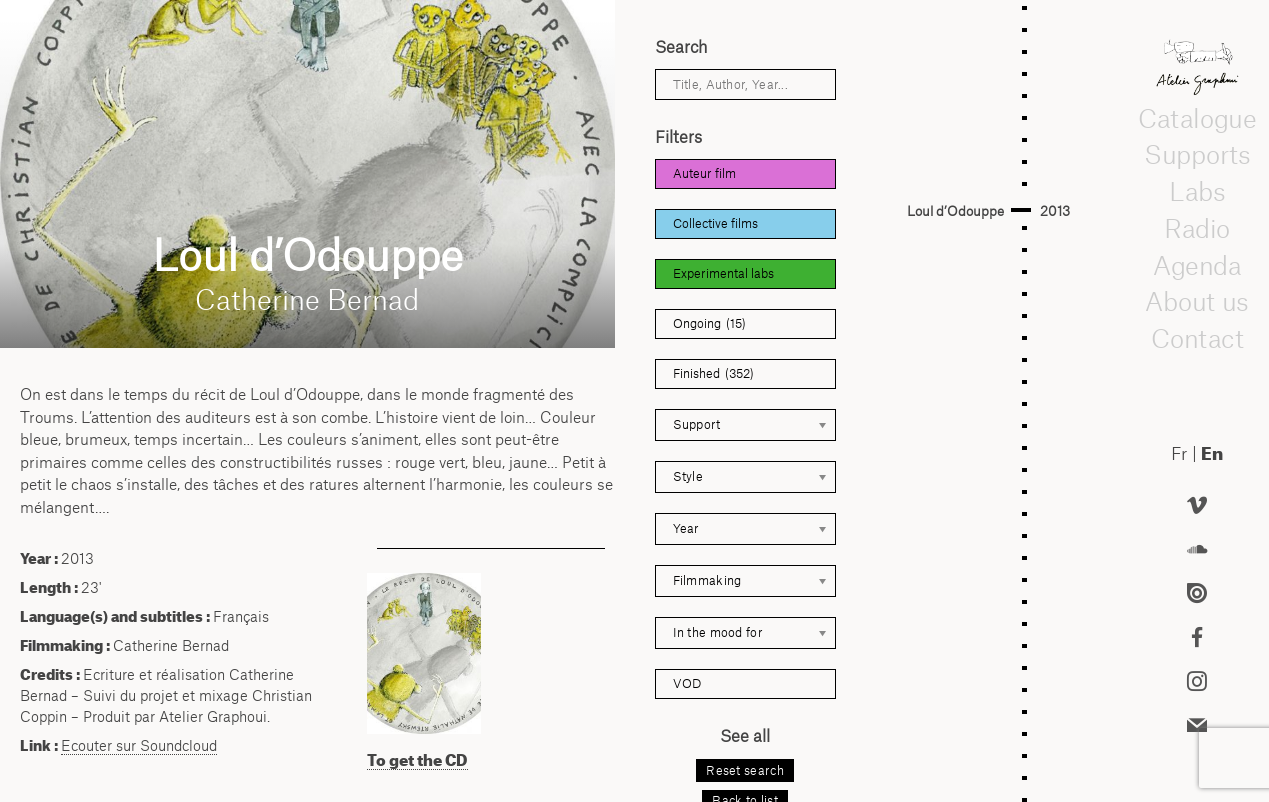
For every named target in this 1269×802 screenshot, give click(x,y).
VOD (687, 683)
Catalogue (1197, 118)
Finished (713, 374)
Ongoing (709, 324)
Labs (1197, 192)
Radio (1197, 229)
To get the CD (417, 760)
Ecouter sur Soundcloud (139, 745)
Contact (1196, 339)
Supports (1197, 155)
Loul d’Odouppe (955, 211)
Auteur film (704, 173)
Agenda (1197, 265)
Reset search (745, 770)
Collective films (715, 223)
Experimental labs (723, 273)
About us (1197, 302)
